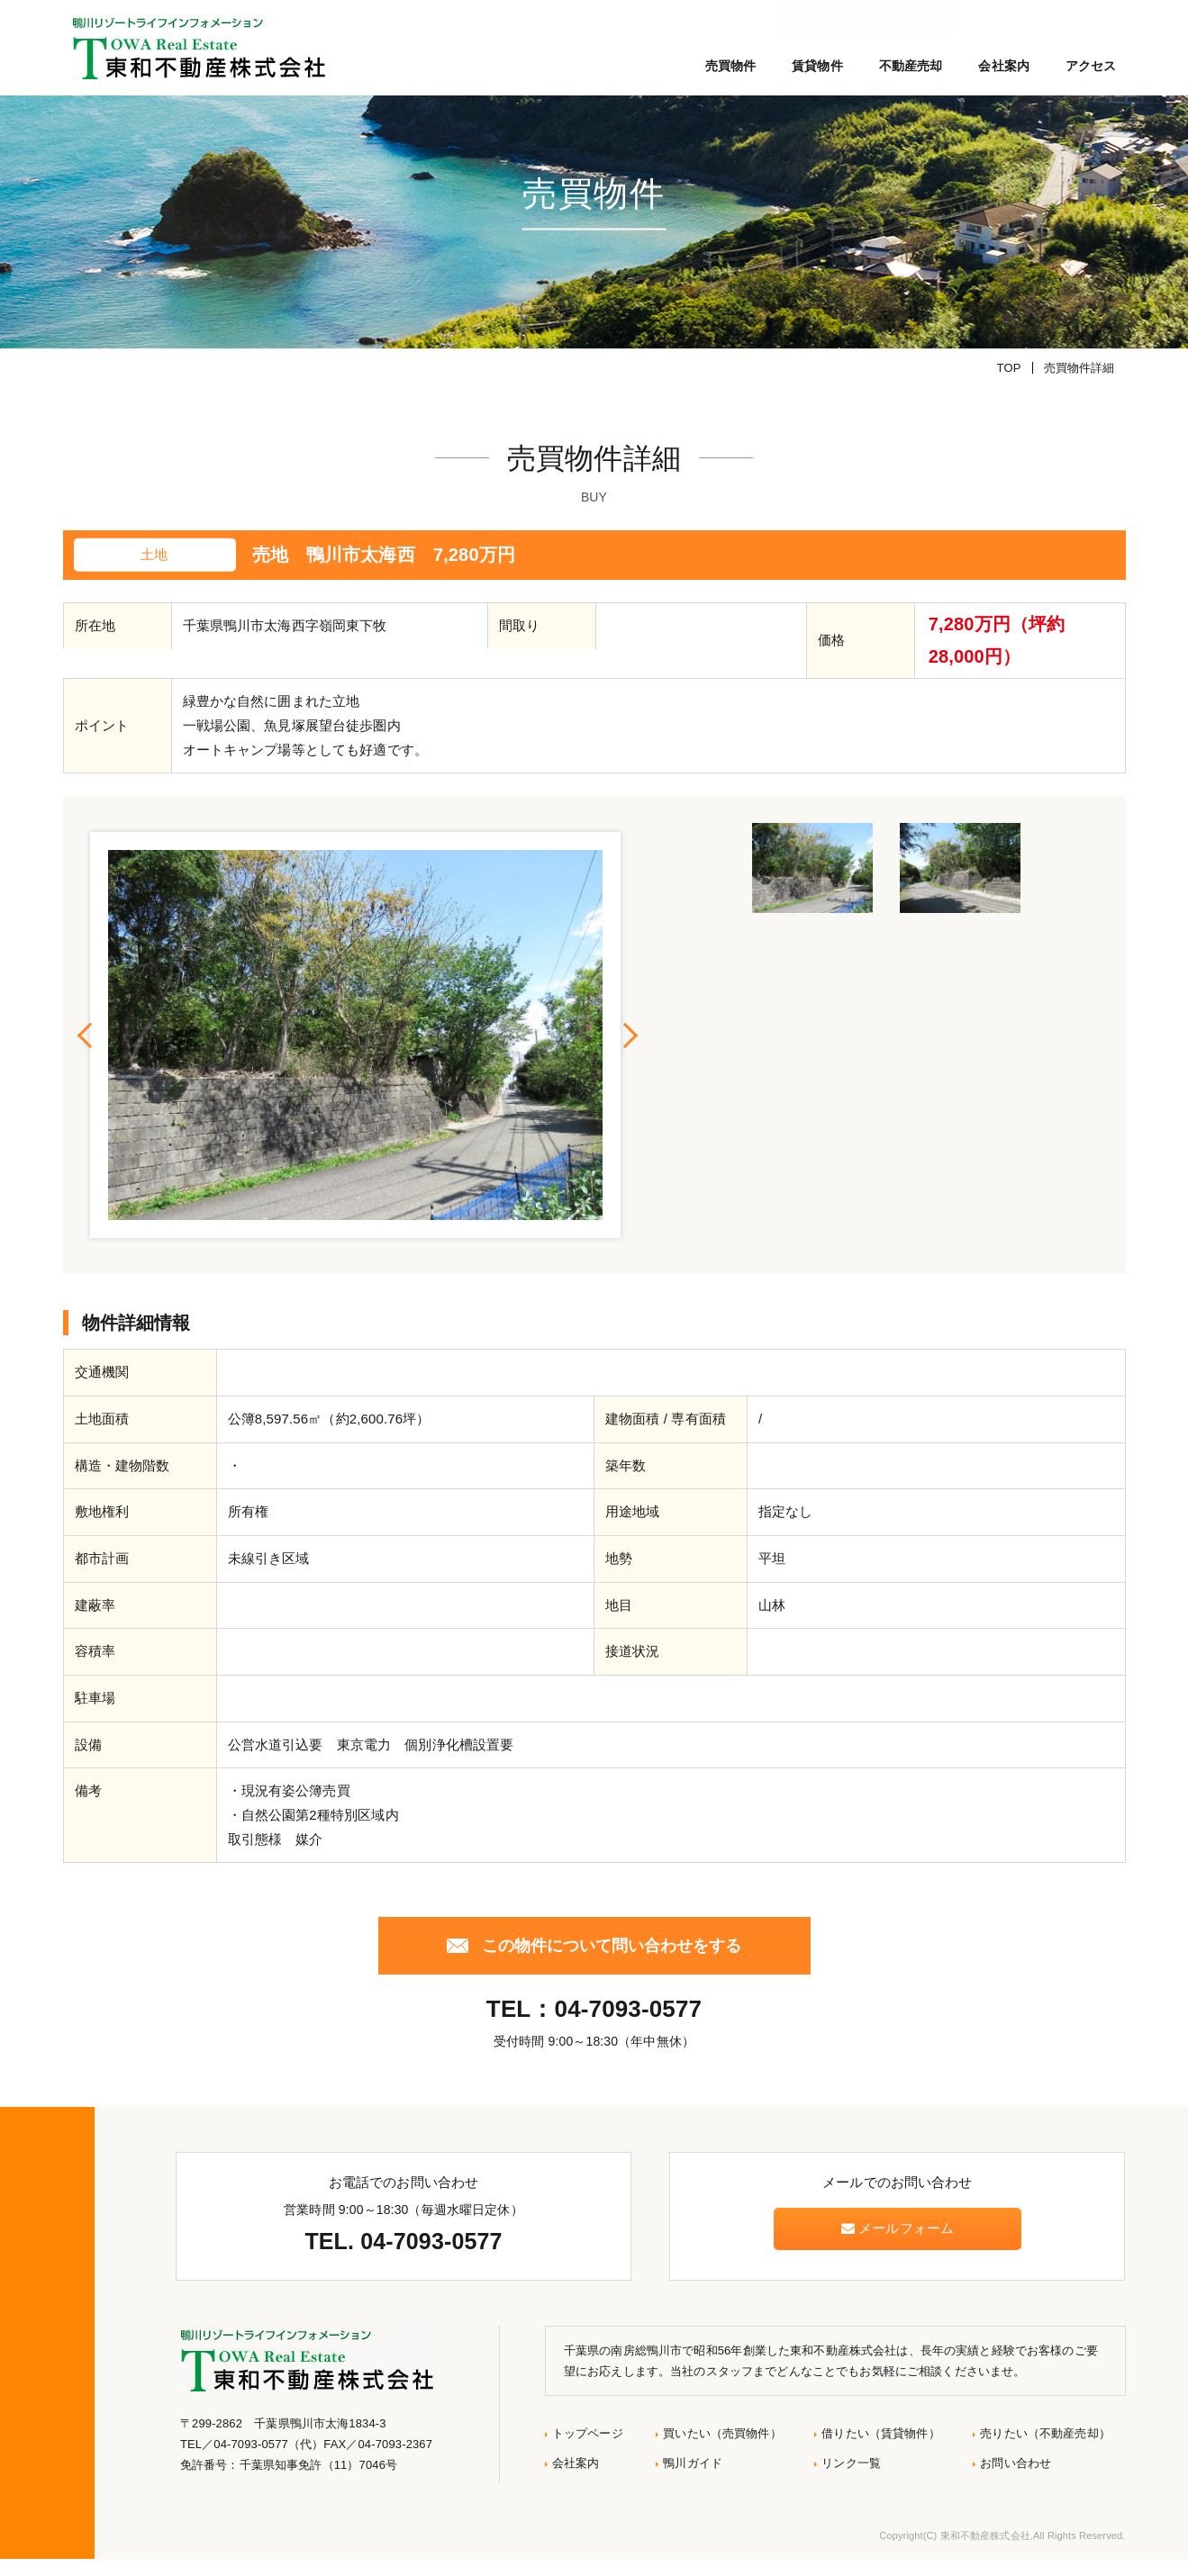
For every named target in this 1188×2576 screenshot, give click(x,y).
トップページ (587, 2450)
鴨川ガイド (692, 2480)
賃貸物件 (817, 66)
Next (630, 1053)
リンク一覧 (851, 2480)
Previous (86, 1053)
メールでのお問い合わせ (1046, 18)
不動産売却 (911, 66)
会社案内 (1003, 66)
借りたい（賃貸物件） (880, 2450)
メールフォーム (897, 2246)
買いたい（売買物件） (722, 2450)
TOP (1009, 385)
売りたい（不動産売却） (1045, 2450)
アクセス (1091, 66)
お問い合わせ (1015, 2480)
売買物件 (731, 66)
